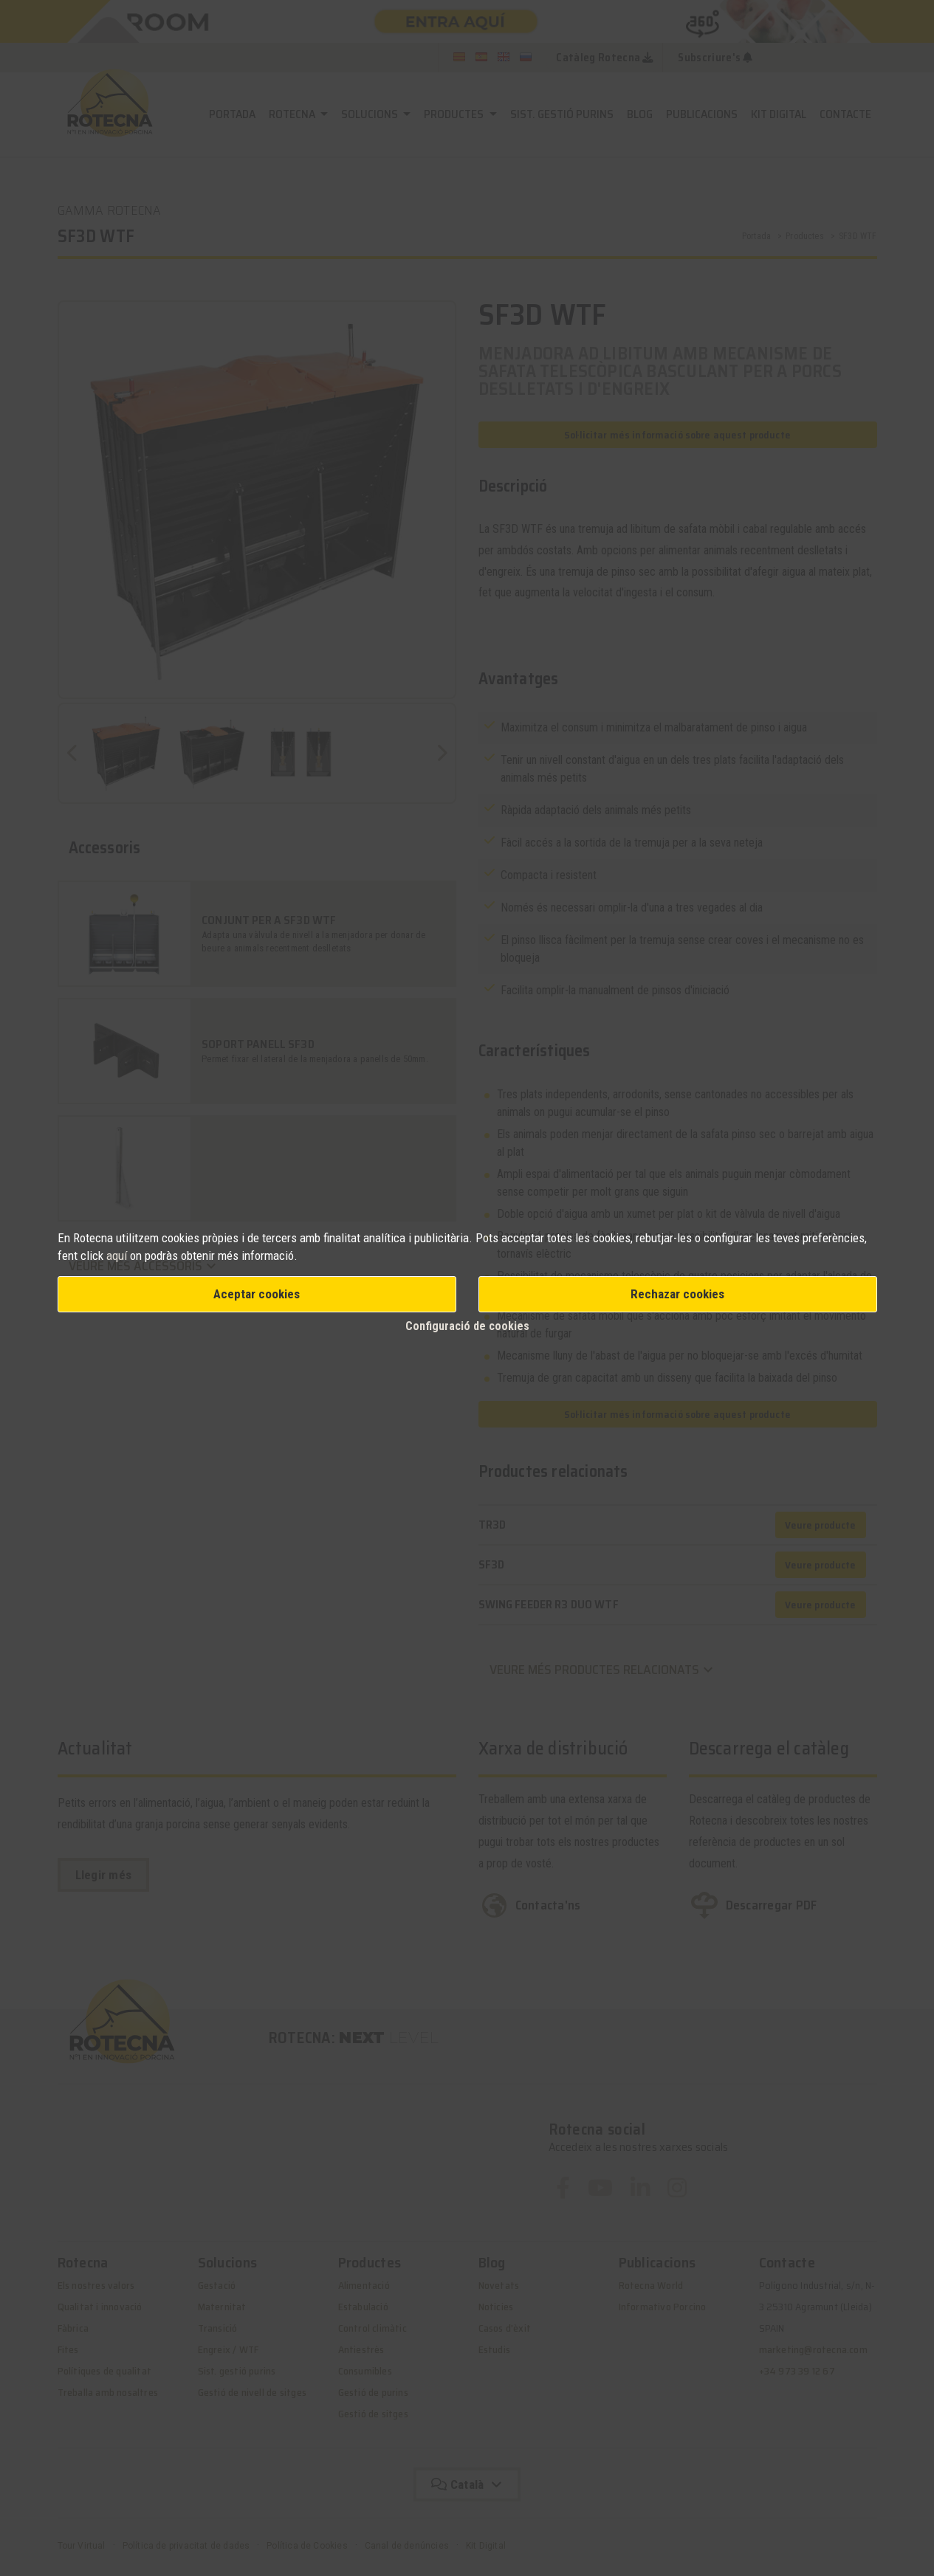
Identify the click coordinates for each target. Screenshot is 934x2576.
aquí (118, 1255)
